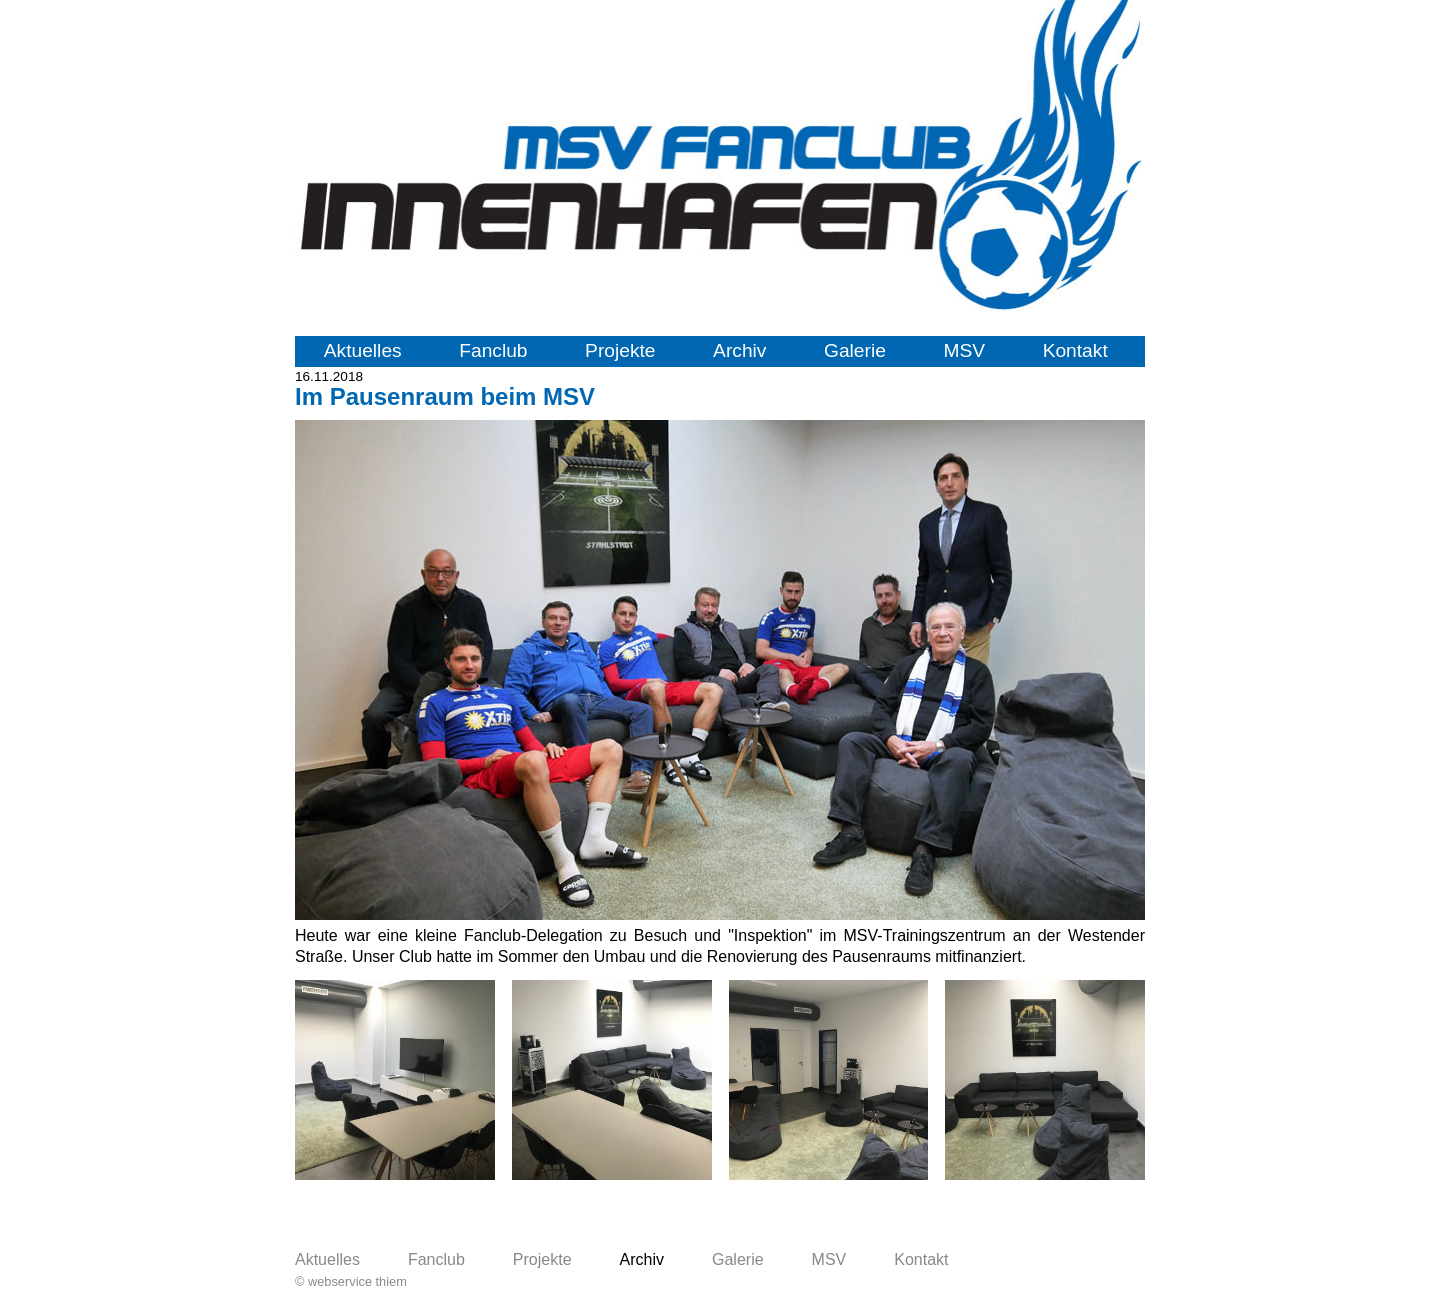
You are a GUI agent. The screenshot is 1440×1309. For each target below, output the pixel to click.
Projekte (620, 350)
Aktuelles (363, 350)
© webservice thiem (351, 1281)
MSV (964, 350)
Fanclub (493, 350)
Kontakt (1075, 350)
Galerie (855, 350)
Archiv (739, 350)
